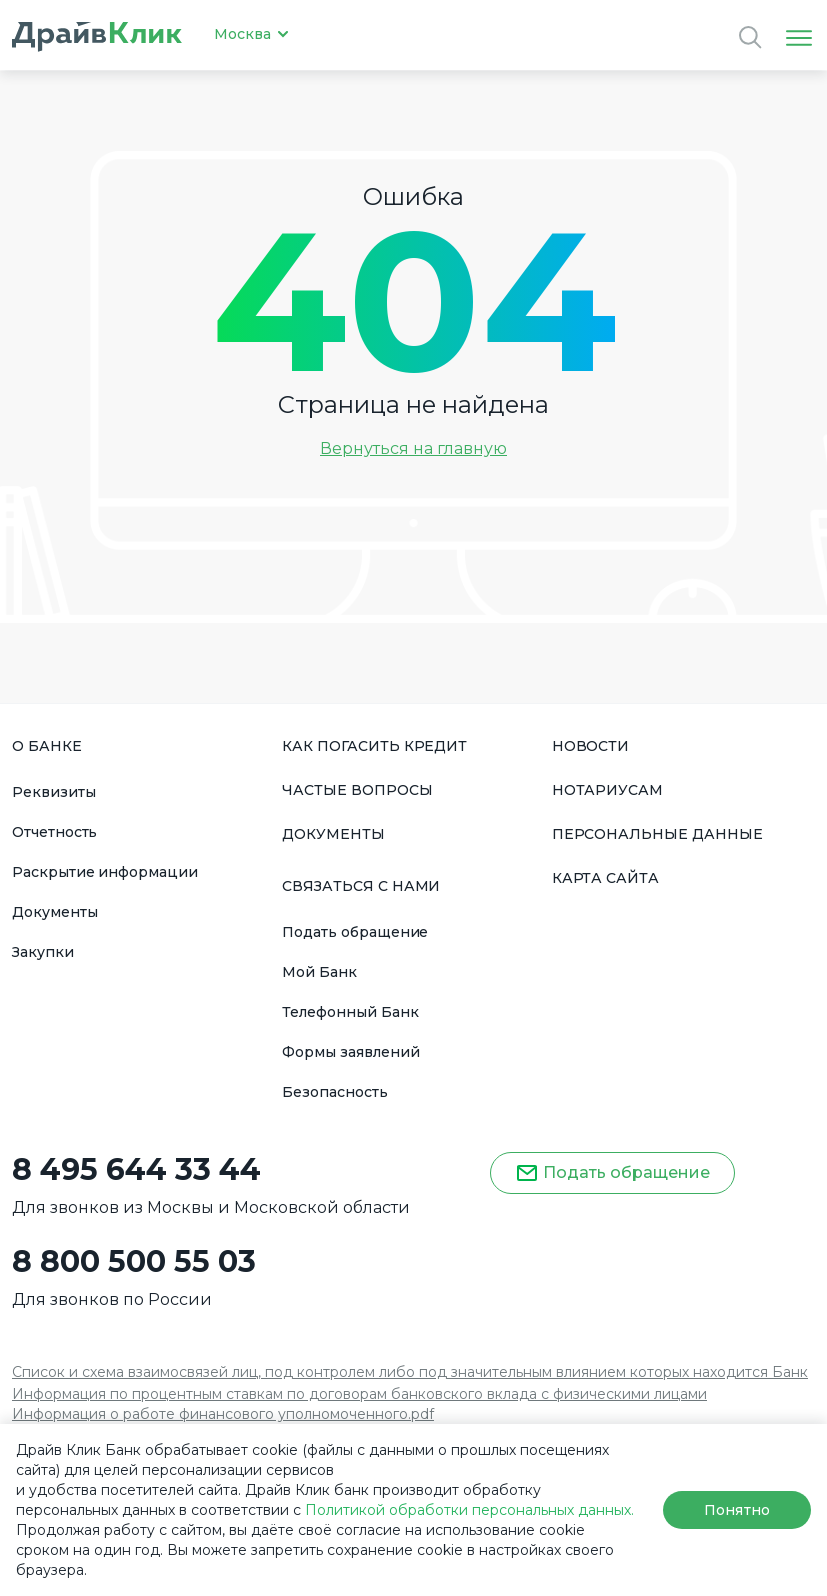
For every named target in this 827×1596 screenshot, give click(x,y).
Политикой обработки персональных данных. (469, 1510)
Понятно (736, 1510)
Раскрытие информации (105, 872)
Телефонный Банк (350, 1012)
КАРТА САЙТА (605, 878)
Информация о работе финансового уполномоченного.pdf (223, 1414)
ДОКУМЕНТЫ (333, 834)
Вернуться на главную (413, 448)
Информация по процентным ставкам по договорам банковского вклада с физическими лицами (359, 1394)
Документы (55, 912)
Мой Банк (319, 972)
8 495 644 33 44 (136, 1170)
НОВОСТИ (591, 746)
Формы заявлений (350, 1052)
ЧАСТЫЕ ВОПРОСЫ (357, 790)
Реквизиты (54, 792)
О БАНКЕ (47, 746)
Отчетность (54, 832)
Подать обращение (355, 932)
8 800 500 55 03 (134, 1262)
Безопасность (334, 1092)
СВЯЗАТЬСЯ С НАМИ (361, 886)
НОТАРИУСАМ (607, 790)
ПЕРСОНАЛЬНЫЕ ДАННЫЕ (657, 834)
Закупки (43, 952)
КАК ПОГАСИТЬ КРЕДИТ (374, 746)
